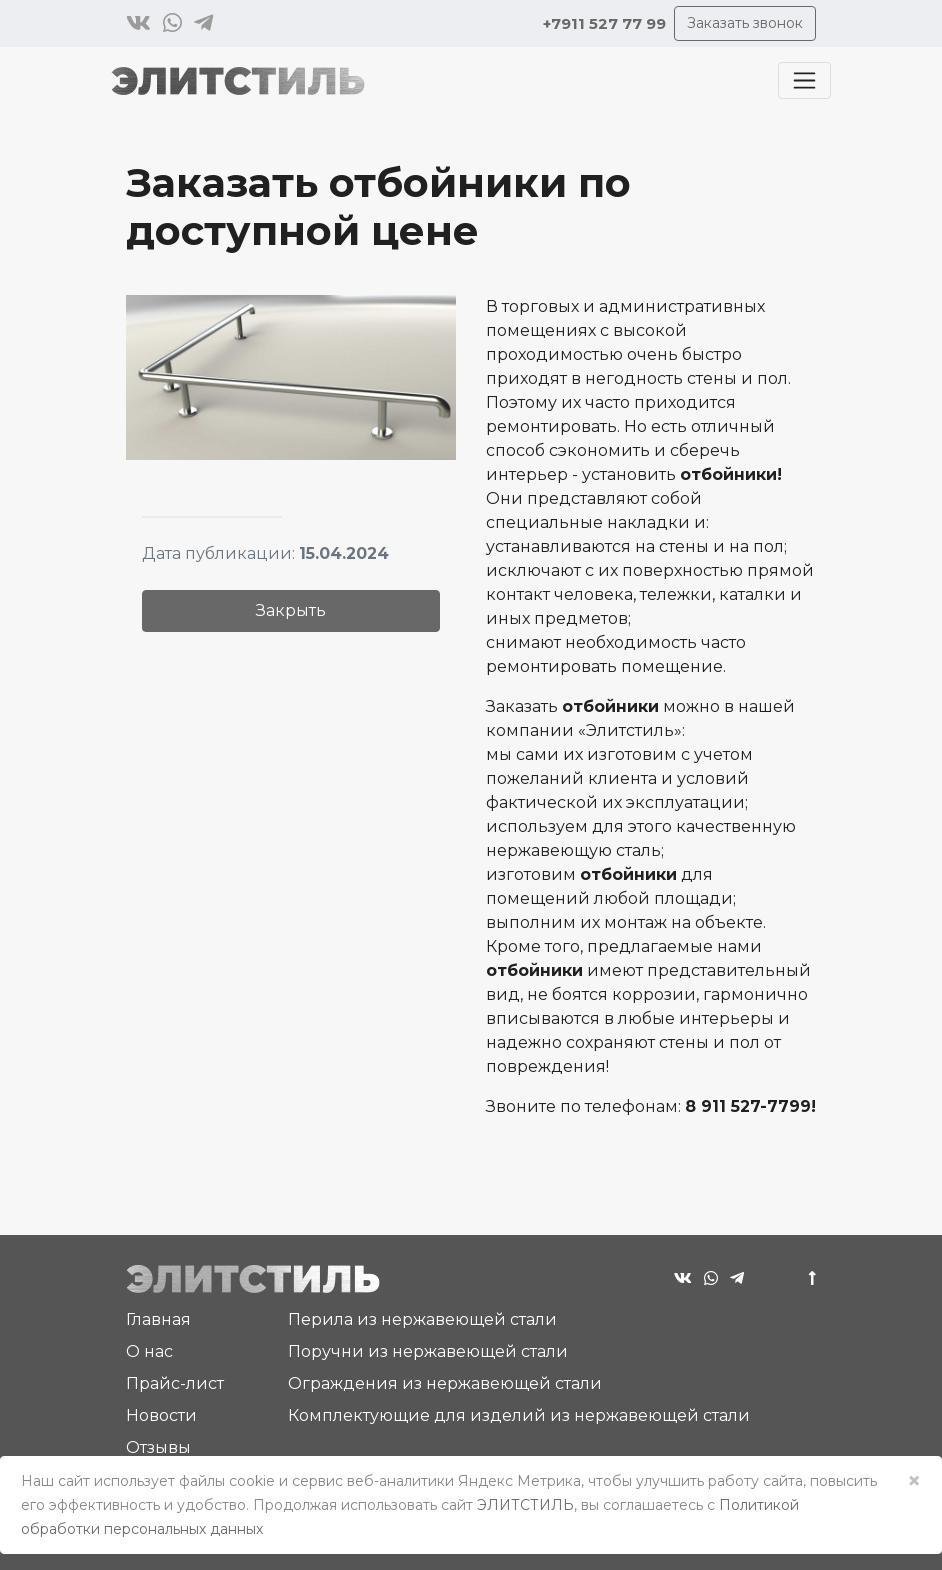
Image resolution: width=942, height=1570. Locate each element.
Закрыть (291, 610)
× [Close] (914, 1480)
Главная (158, 1319)
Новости (161, 1415)
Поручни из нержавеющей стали (428, 1351)
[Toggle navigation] (804, 80)
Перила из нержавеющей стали (422, 1319)
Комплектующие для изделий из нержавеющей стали (519, 1415)
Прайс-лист (175, 1383)
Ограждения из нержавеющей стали (445, 1383)
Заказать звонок (745, 23)
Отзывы (158, 1447)
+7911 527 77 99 (604, 23)
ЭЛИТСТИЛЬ (525, 1505)
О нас (149, 1351)
